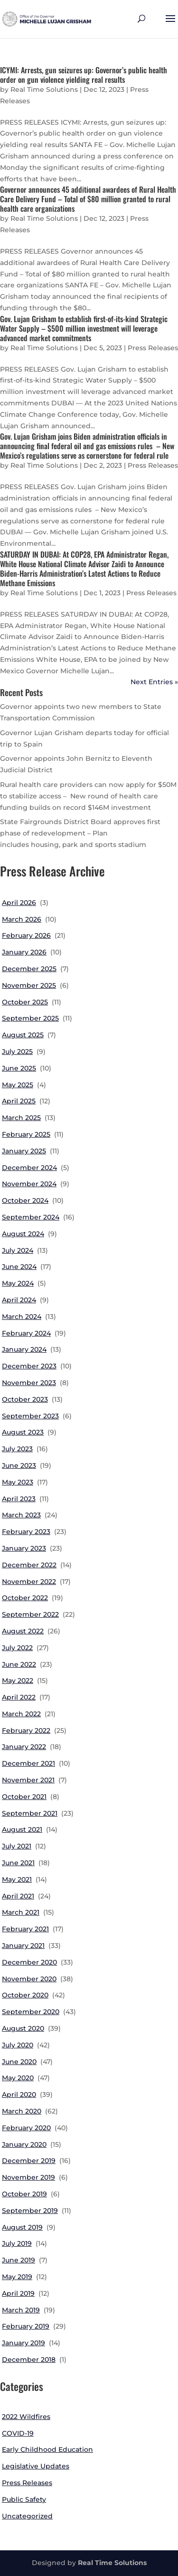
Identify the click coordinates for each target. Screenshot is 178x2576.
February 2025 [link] (26, 1134)
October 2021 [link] (24, 1796)
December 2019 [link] (29, 2160)
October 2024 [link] (25, 1200)
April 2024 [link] (19, 1300)
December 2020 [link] (29, 1962)
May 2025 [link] (17, 1085)
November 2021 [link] (28, 1780)
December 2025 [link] (29, 968)
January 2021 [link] (23, 1945)
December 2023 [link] (29, 1366)
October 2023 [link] (25, 1399)
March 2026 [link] (21, 919)
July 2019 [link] (17, 2243)
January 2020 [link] (24, 2144)
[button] (170, 24)
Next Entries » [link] (154, 682)
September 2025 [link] (30, 1018)
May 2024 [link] (18, 1283)
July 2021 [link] (16, 1846)
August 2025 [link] (23, 1035)
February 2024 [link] (26, 1333)
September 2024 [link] (30, 1217)
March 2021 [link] (20, 1912)
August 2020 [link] (23, 2028)
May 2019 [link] (17, 2276)
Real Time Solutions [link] (44, 89)
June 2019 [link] (18, 2260)
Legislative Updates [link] (35, 2466)
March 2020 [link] (21, 2111)
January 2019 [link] (23, 2343)
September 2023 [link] (30, 1416)
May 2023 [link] (17, 1482)
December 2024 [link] (29, 1167)
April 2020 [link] (19, 2094)
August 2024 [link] (23, 1233)
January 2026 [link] (24, 952)
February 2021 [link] (25, 1929)
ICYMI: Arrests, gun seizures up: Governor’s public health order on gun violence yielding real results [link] (83, 74)
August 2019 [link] (22, 2227)
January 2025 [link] (24, 1151)
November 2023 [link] (29, 1382)
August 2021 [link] (22, 1829)
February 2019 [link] (25, 2326)
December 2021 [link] (28, 1763)
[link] (46, 18)
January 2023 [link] (24, 1548)
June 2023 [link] (19, 1465)
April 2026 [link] (19, 902)
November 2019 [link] (28, 2177)
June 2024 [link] (19, 1266)
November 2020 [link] (29, 1979)
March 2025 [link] (21, 1117)
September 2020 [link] (30, 2011)
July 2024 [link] (17, 1250)
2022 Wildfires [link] (26, 2416)
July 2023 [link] (17, 1449)
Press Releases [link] (153, 348)
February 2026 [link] (26, 935)
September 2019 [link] (30, 2210)
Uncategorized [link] (27, 2516)
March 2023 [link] (21, 1515)
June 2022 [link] (19, 1664)
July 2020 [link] (17, 2045)
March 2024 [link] (21, 1316)
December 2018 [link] (29, 2359)
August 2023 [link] (23, 1432)
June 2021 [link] (18, 1862)
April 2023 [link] (19, 1498)
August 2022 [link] (23, 1631)
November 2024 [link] (29, 1184)
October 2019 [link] (24, 2194)
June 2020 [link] (19, 2061)
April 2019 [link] (18, 2293)
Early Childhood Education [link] (47, 2449)
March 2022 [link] (21, 1714)
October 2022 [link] (25, 1597)
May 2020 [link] (18, 2078)
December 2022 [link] (29, 1565)
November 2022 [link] (29, 1581)
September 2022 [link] (30, 1614)
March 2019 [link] (21, 2310)
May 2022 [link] (17, 1680)
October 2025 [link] (25, 1002)
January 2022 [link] (24, 1746)
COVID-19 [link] (18, 2433)
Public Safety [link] (24, 2499)
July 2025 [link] (17, 1051)
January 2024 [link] (24, 1349)
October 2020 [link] (25, 1995)
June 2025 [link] (19, 1068)
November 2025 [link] (29, 985)
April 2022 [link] (19, 1697)
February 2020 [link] (26, 2128)
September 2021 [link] (29, 1813)
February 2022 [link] (26, 1730)
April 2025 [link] (19, 1101)
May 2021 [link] (17, 1879)
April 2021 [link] (18, 1896)
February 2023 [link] (26, 1531)
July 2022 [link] (17, 1647)
